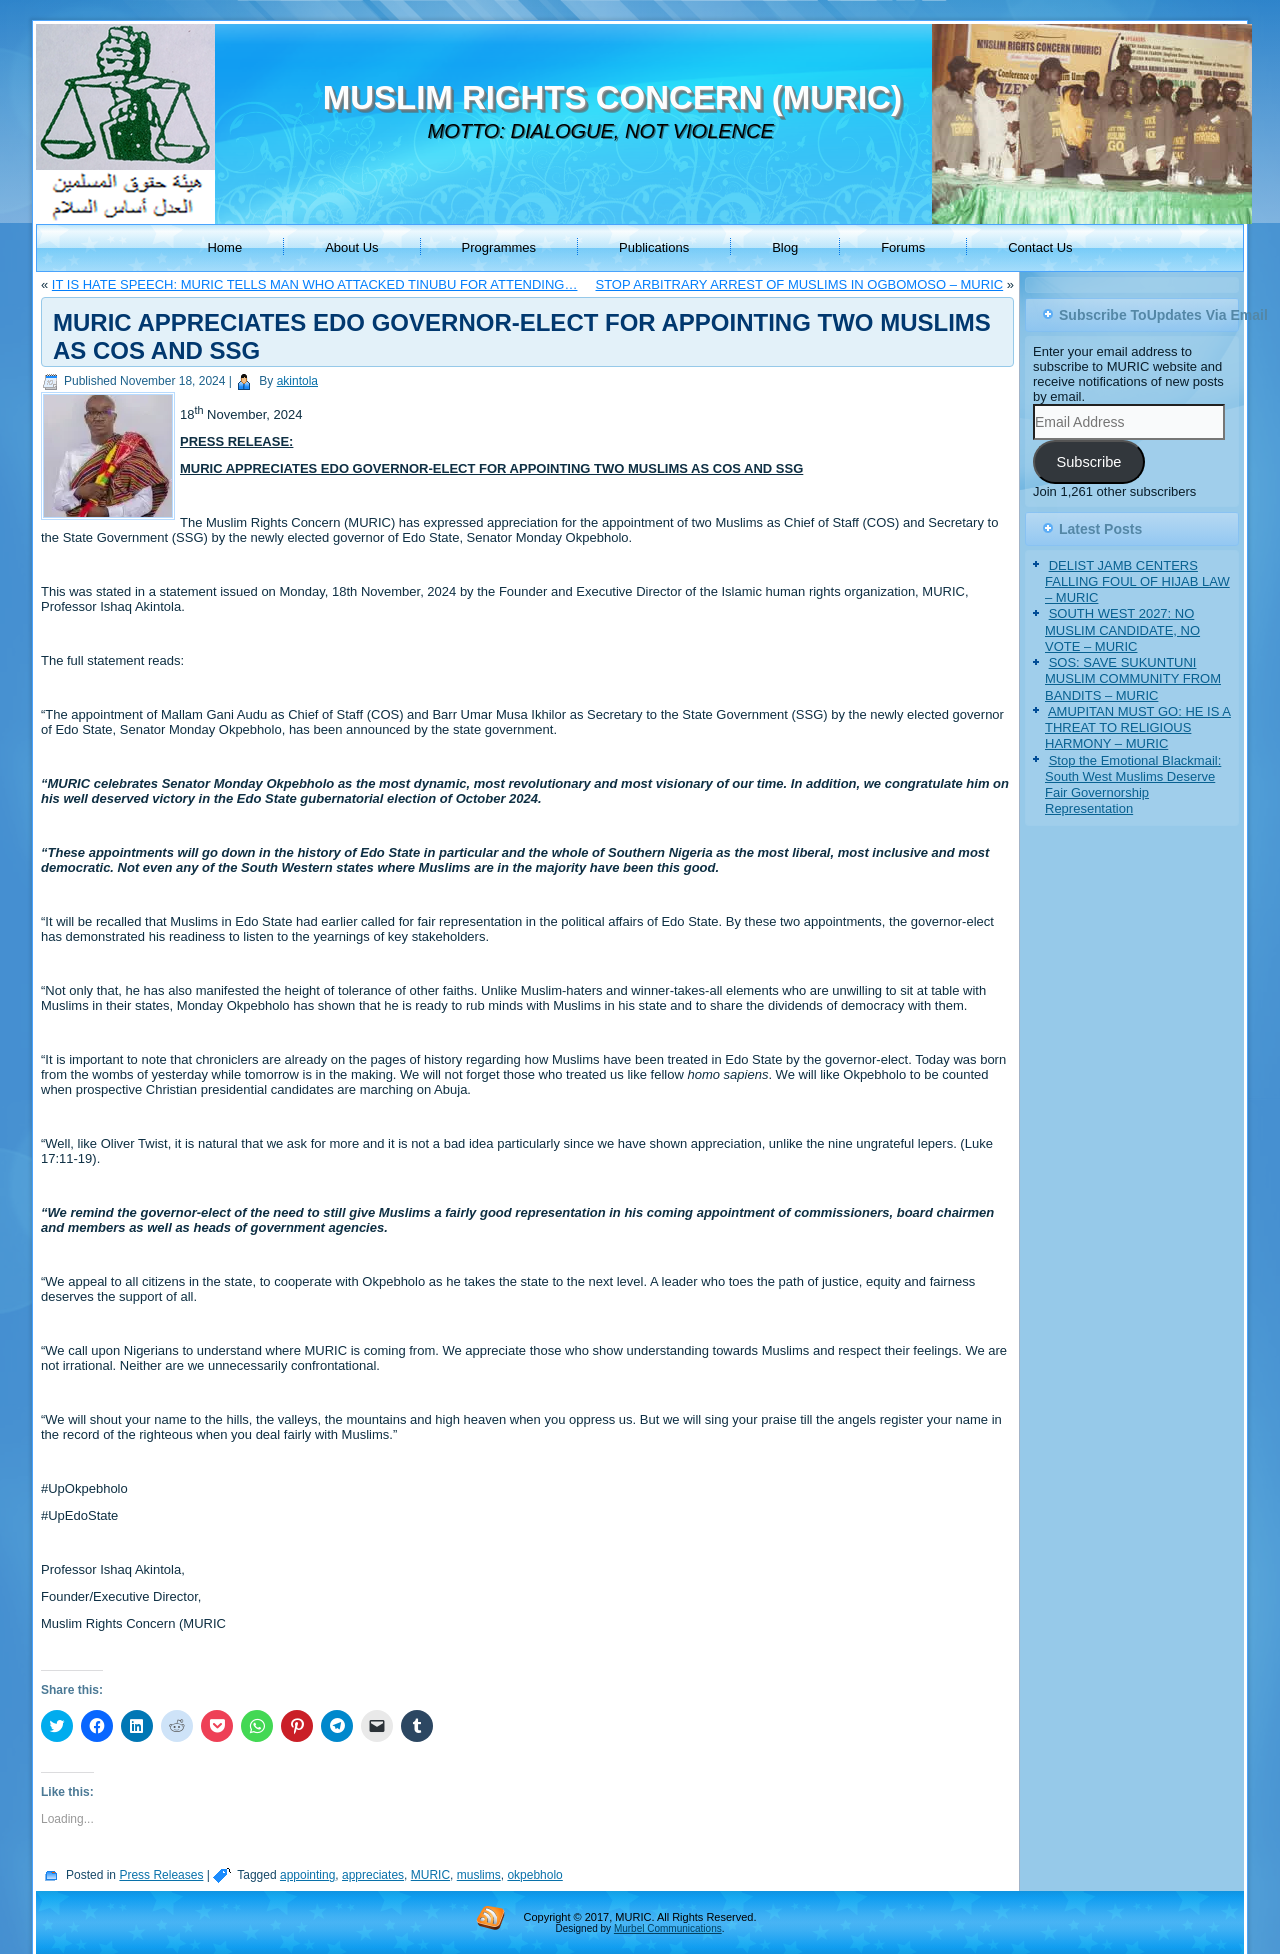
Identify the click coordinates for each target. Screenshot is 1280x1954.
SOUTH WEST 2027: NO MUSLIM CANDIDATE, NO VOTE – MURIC (1122, 630)
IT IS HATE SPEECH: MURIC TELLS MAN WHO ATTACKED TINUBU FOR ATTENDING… (315, 284)
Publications (654, 247)
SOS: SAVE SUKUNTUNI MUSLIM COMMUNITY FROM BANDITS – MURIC (1133, 679)
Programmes (499, 247)
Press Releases (161, 1875)
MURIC (430, 1875)
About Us (351, 247)
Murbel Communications (668, 1928)
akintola (297, 381)
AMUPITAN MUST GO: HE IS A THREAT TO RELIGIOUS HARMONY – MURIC (1138, 728)
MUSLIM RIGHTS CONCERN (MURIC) (612, 97)
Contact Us (1040, 247)
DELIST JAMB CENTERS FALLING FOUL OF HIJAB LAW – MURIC (1137, 582)
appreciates (373, 1875)
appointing (307, 1875)
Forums (903, 247)
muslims (479, 1875)
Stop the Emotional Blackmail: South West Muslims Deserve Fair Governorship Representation (1133, 785)
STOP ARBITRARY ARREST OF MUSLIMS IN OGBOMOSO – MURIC (799, 284)
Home (224, 247)
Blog (785, 247)
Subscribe (1088, 462)
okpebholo (534, 1875)
